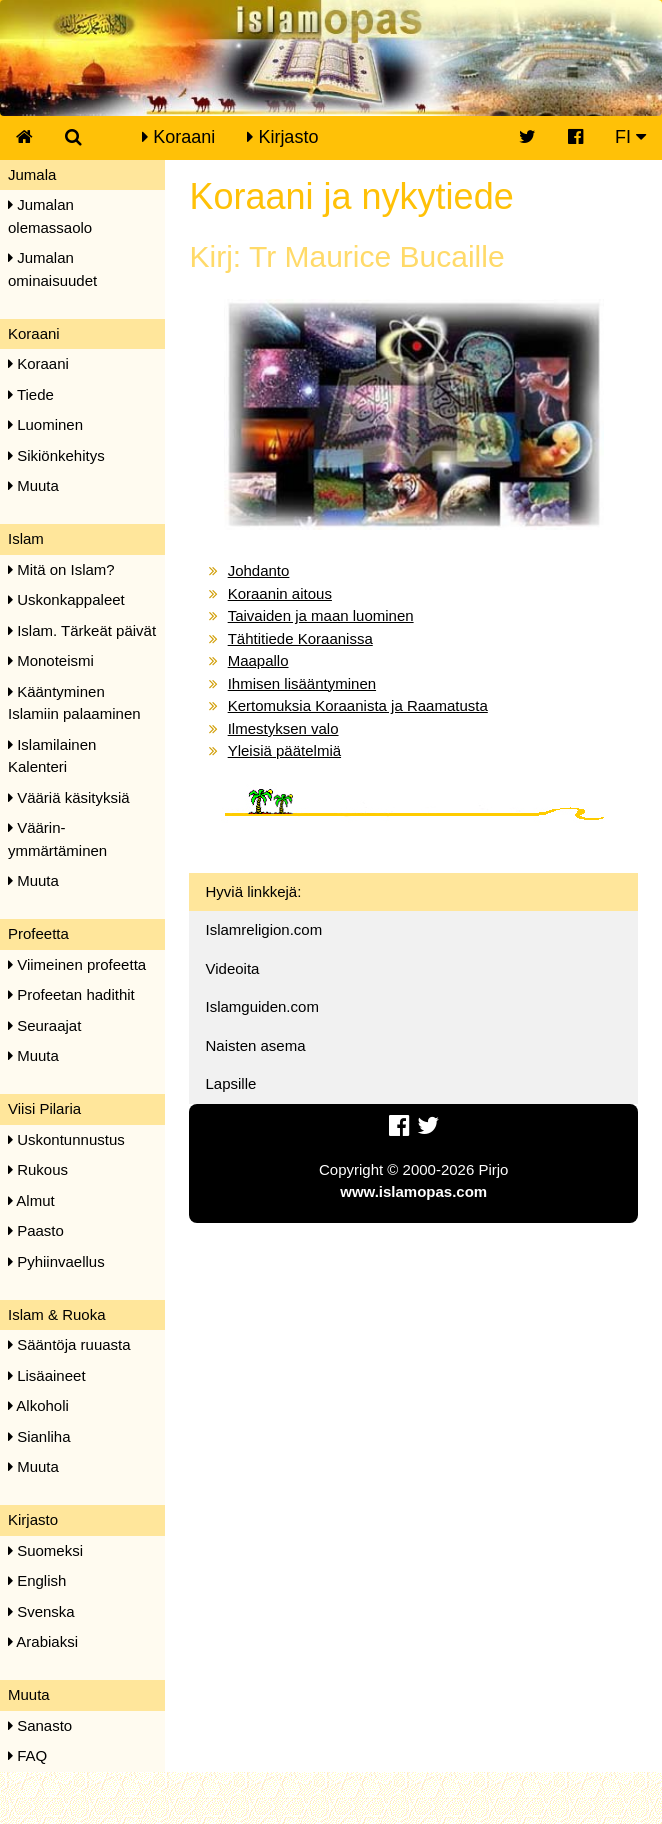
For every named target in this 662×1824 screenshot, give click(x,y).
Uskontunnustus (66, 1139)
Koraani (178, 137)
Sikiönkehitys (56, 455)
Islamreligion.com (263, 929)
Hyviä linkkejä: (253, 891)
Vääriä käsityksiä (69, 797)
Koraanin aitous (280, 593)
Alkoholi (38, 1405)
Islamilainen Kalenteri (52, 756)
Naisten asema (255, 1045)
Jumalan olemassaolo (50, 216)
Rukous (38, 1169)
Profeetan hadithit (71, 994)
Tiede (31, 394)
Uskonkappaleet (66, 599)
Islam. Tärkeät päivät (82, 630)
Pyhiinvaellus (56, 1261)
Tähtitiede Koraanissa (300, 638)
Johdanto (259, 570)
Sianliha (39, 1436)
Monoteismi (51, 660)
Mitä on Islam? (61, 569)
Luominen (45, 424)
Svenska (41, 1611)
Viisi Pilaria (44, 1108)
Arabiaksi (43, 1641)
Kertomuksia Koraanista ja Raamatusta (358, 705)
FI (630, 137)
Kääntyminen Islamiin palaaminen (74, 703)
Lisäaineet (47, 1375)
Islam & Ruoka (57, 1314)
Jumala (32, 174)
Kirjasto (282, 137)
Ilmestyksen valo (283, 728)
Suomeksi (45, 1550)
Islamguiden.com (261, 1006)
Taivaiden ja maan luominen (321, 615)
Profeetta (38, 933)
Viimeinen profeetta (77, 964)
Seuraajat (44, 1025)
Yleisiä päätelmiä (284, 750)
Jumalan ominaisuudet (52, 269)
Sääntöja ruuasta (69, 1344)
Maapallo (258, 660)
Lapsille (230, 1083)
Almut (31, 1200)
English (37, 1580)
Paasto (36, 1230)
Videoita (232, 968)
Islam (26, 538)
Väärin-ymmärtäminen (57, 839)
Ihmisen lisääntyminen (302, 683)
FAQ (27, 1755)
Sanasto (40, 1725)
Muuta (33, 485)
